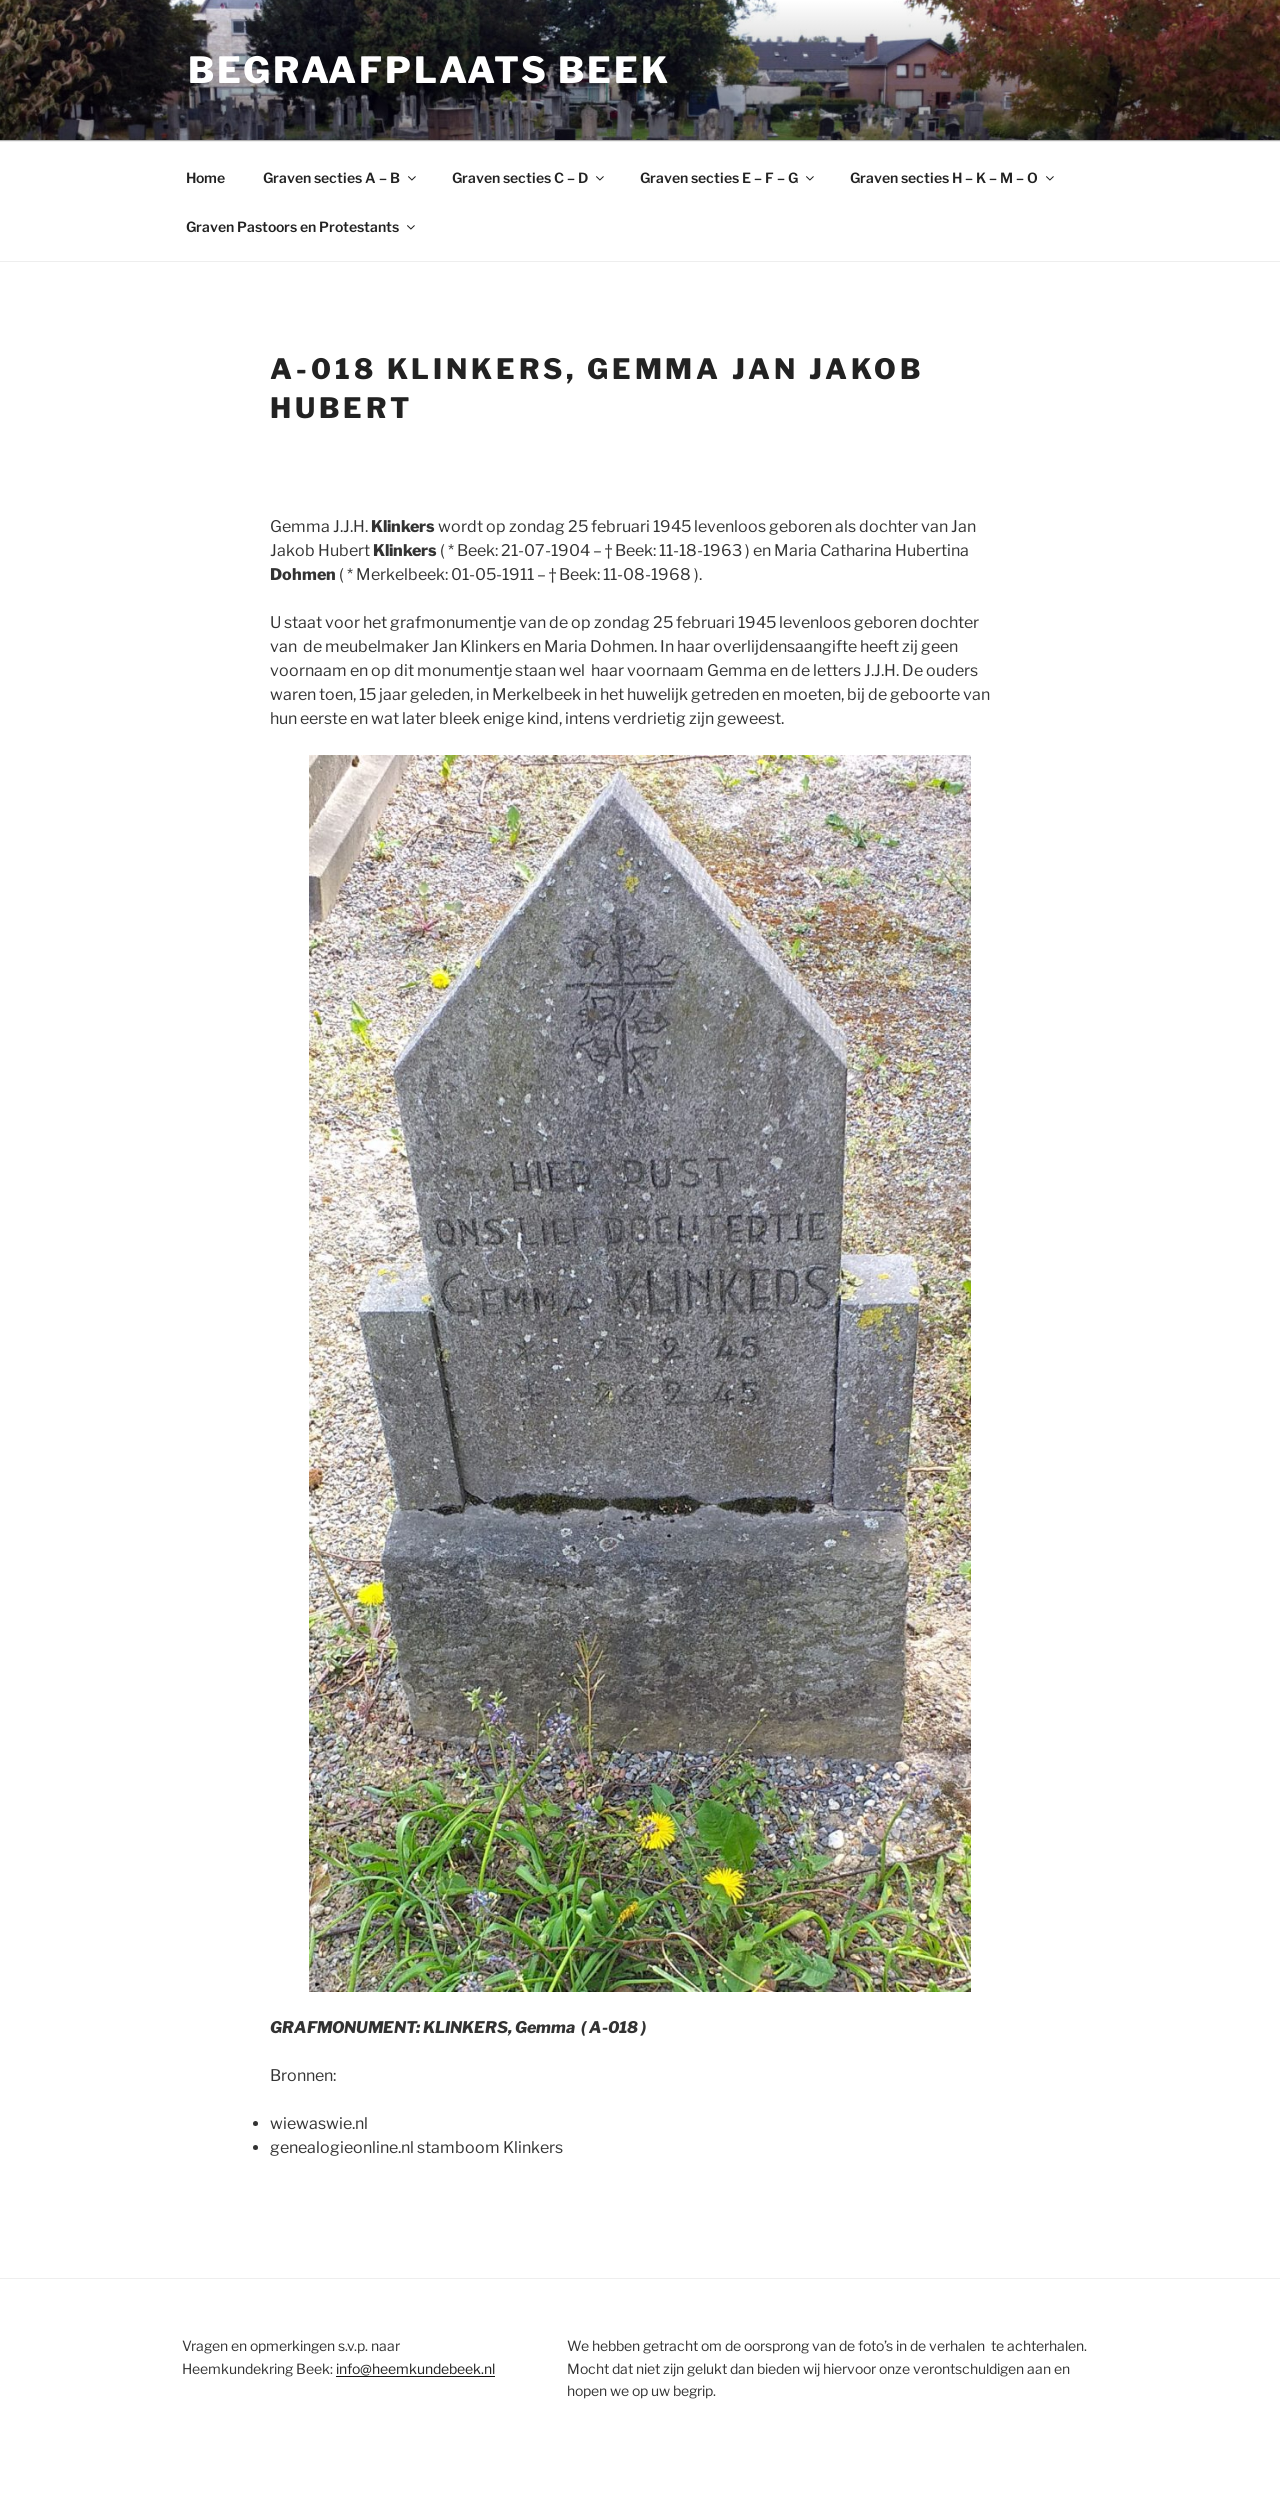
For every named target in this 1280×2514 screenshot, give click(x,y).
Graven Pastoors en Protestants (302, 226)
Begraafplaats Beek (429, 70)
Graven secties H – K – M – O (953, 177)
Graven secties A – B (341, 177)
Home (205, 177)
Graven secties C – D (529, 177)
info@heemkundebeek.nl (415, 2368)
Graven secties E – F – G (728, 177)
